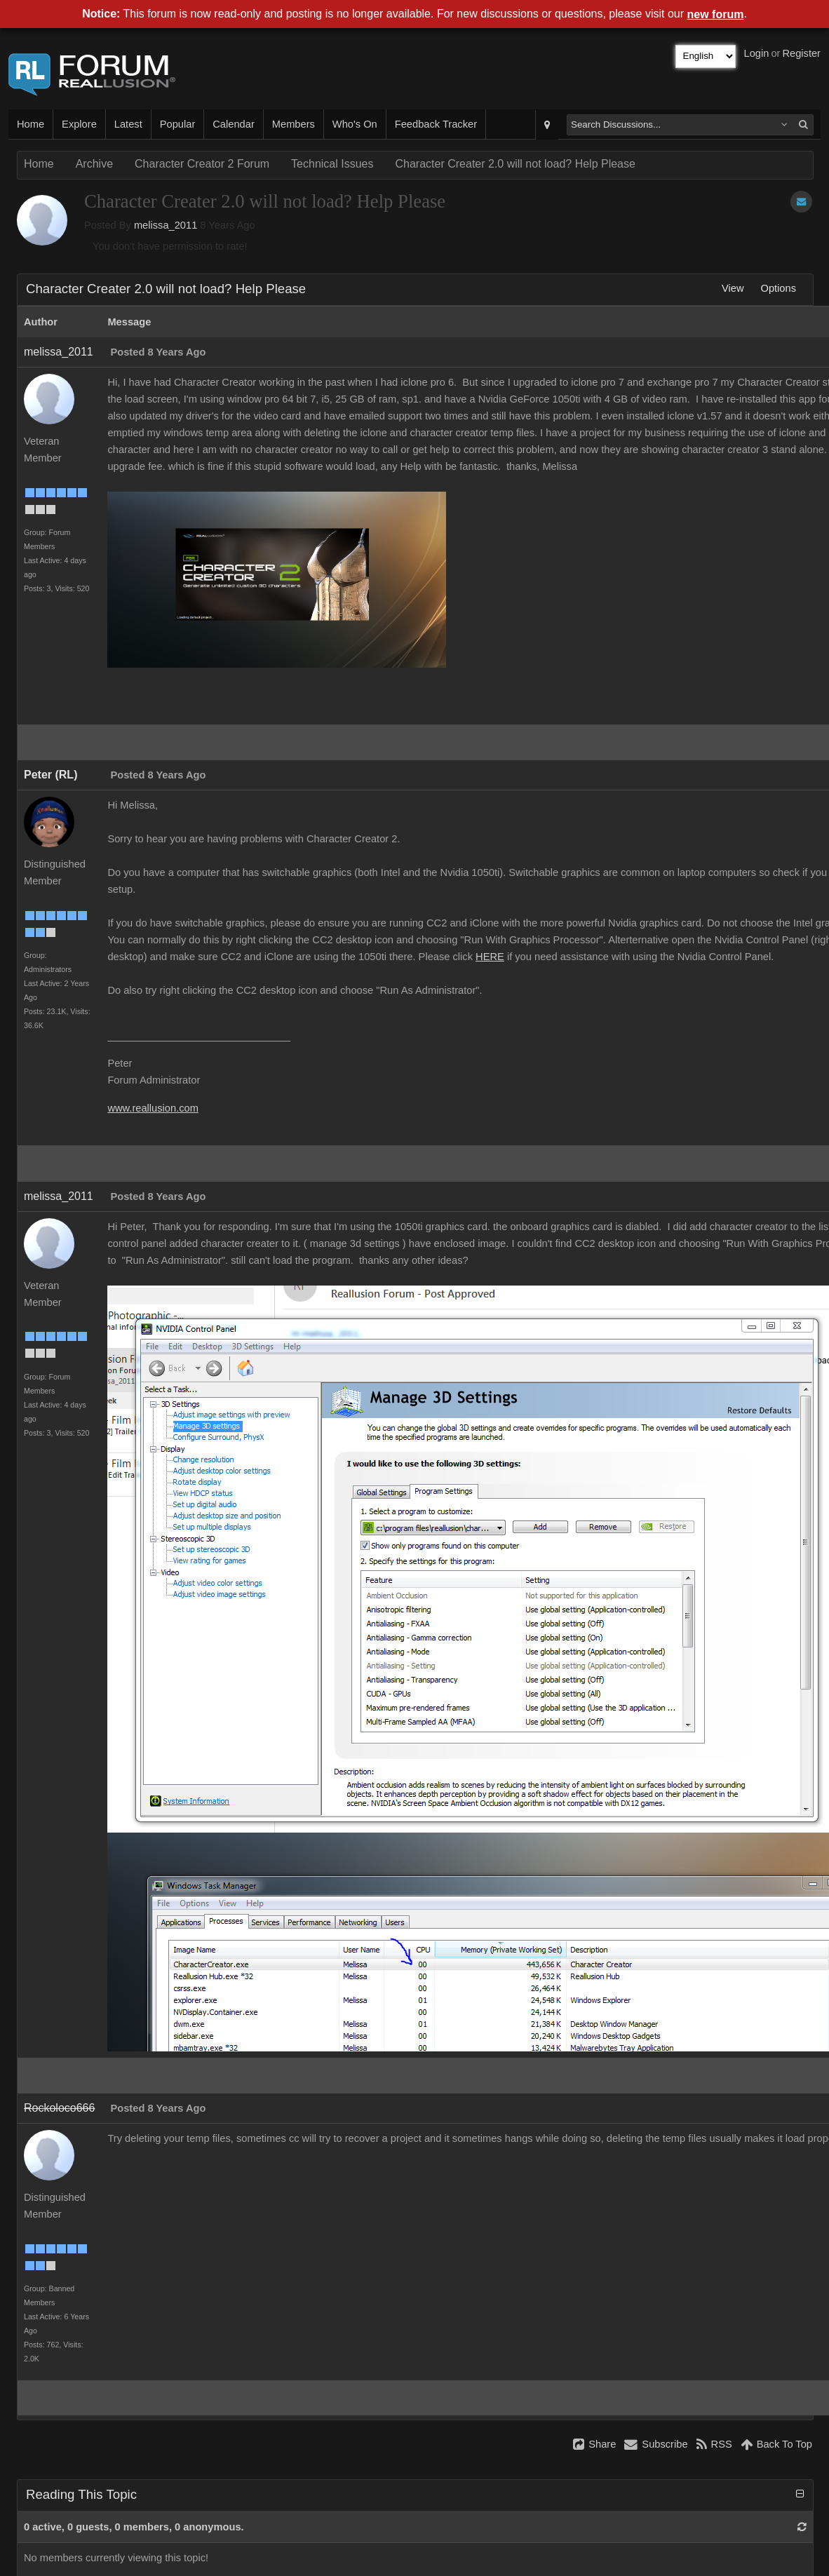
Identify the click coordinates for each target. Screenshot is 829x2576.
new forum (715, 14)
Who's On (355, 124)
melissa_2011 (165, 225)
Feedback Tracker (435, 124)
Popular (177, 124)
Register (801, 53)
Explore (79, 124)
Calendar (233, 124)
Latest (128, 124)
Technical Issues (332, 164)
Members (293, 124)
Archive (94, 164)
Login (756, 53)
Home (30, 124)
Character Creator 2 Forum (202, 164)
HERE (490, 956)
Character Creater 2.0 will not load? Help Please (515, 164)
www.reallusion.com (152, 1108)
